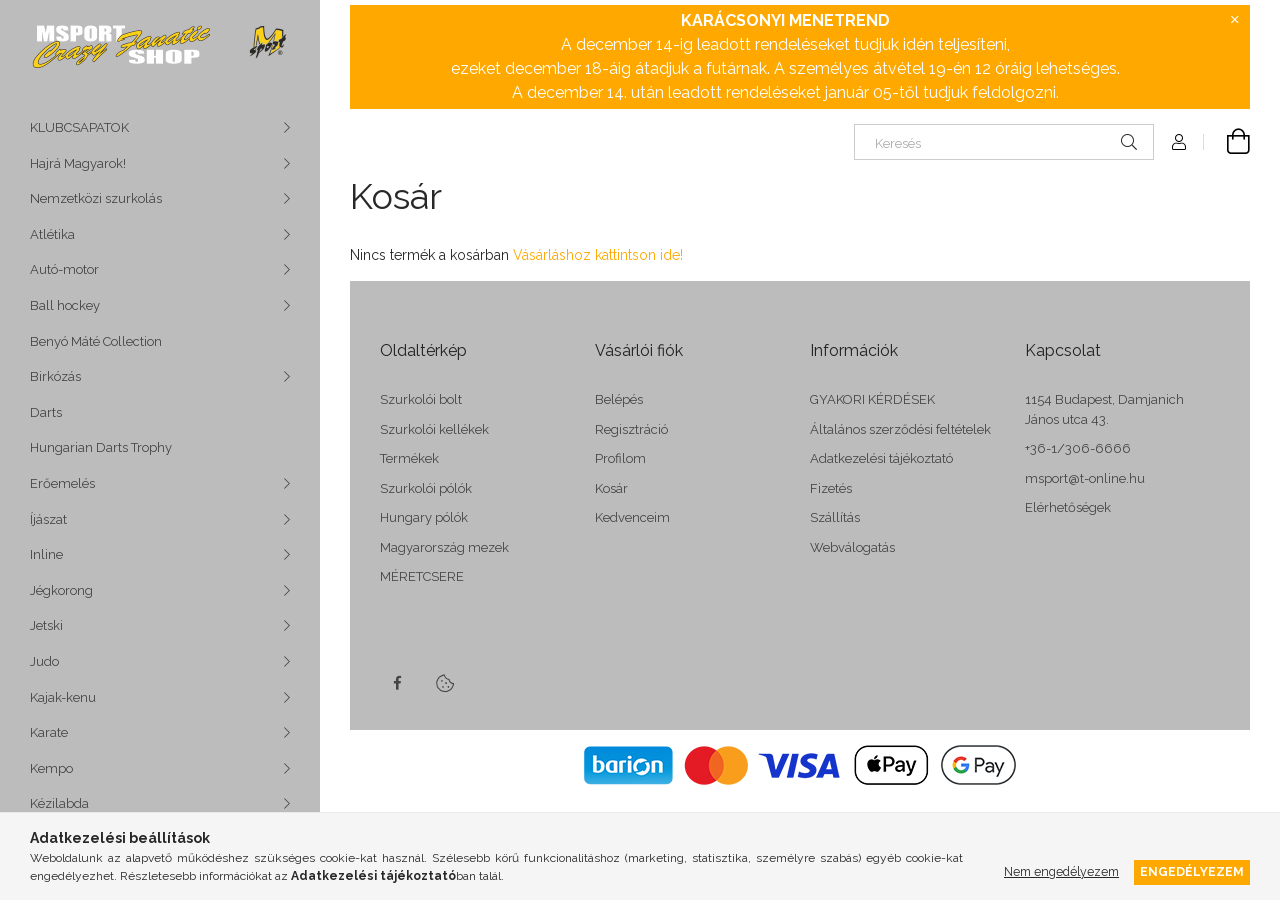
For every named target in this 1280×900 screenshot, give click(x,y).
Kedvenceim (632, 517)
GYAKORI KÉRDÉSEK (872, 399)
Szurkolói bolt (421, 399)
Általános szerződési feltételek (900, 429)
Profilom (620, 458)
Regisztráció (631, 429)
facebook (397, 683)
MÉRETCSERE (422, 576)
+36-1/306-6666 (1078, 448)
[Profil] (1179, 142)
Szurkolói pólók (426, 488)
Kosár (611, 488)
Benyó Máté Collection (96, 341)
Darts (46, 412)
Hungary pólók (424, 517)
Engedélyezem (1192, 871)
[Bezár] (1235, 20)
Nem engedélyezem (1061, 871)
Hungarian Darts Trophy (101, 447)
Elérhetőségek (1068, 507)
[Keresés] (1004, 142)
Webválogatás (852, 547)
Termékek (409, 458)
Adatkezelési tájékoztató (881, 458)
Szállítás (835, 517)
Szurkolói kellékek (434, 429)
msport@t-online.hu (1085, 478)
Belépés (619, 399)
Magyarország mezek (444, 547)
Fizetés (831, 488)
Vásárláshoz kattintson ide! (598, 255)
